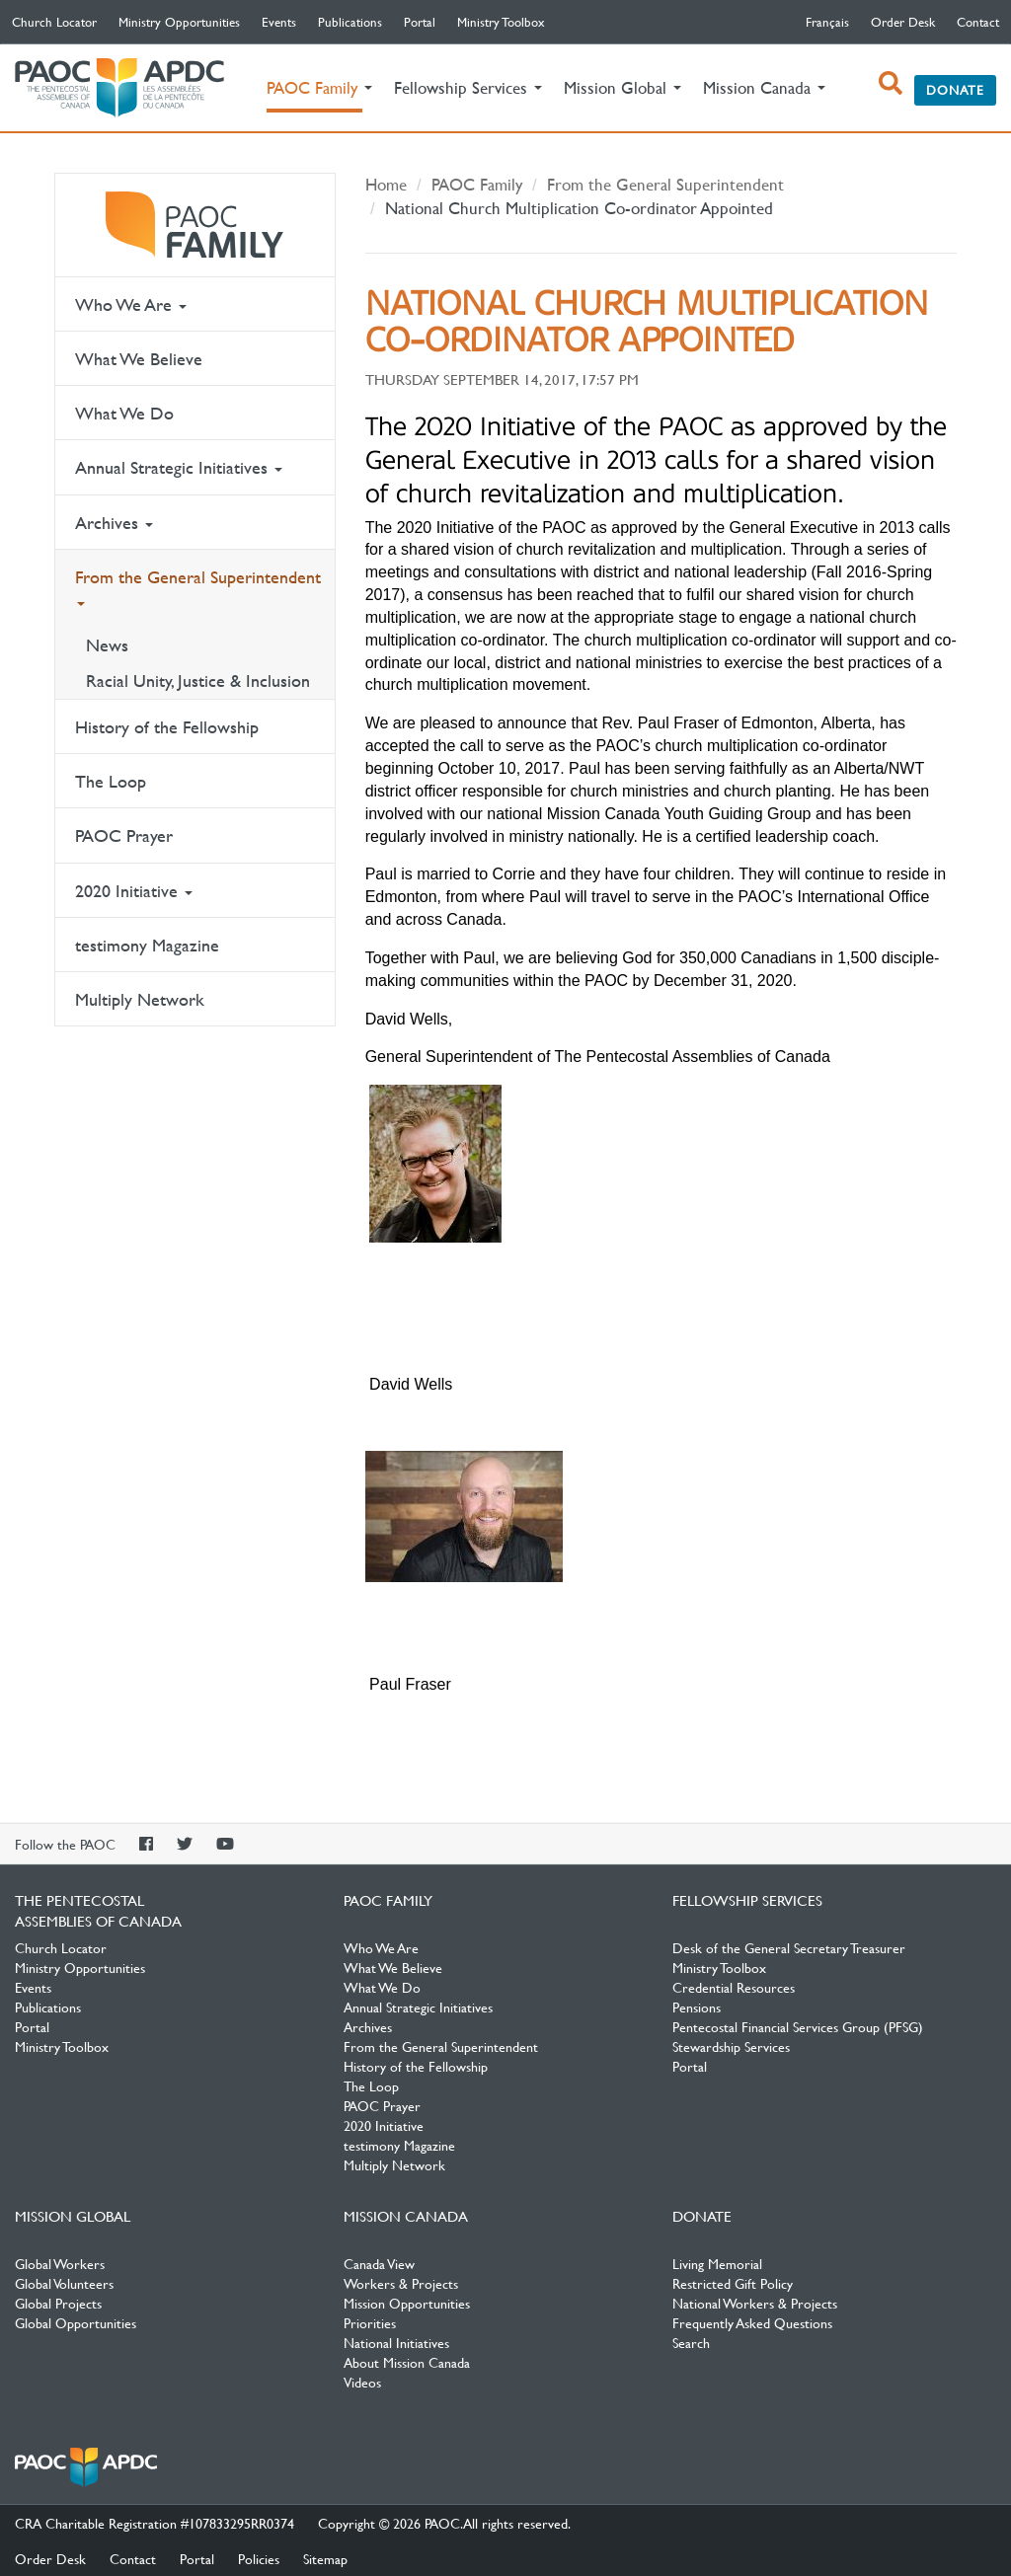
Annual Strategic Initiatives (178, 467)
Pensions (696, 2006)
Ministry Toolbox (501, 22)
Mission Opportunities (407, 2302)
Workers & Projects (401, 2283)
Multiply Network (139, 999)
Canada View (379, 2263)
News (107, 645)
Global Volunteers (64, 2283)
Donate (955, 90)
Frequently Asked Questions (752, 2322)
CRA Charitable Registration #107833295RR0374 (154, 2523)
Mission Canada (406, 2216)
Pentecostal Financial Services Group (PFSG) (797, 2026)
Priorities (370, 2322)
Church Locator (54, 22)
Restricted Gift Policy (732, 2283)
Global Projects (58, 2302)
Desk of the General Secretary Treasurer (788, 1947)
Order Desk (903, 22)
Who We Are (131, 304)
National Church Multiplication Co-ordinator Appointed (579, 207)
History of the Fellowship (167, 727)
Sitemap (325, 2558)
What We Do (124, 413)
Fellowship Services (747, 1900)
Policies (258, 2558)
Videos (362, 2381)
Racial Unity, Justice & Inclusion (198, 680)
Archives (114, 522)
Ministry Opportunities (179, 22)
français (827, 22)
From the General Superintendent (198, 586)
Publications (350, 22)
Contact (978, 22)
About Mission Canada (407, 2362)
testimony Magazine (147, 945)
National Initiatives (396, 2342)
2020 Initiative (134, 890)
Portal (419, 22)
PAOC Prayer (124, 835)
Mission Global (72, 2216)
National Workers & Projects (754, 2302)
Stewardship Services (731, 2046)
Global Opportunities (75, 2322)
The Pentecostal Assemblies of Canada (119, 88)
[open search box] (890, 83)
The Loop (110, 781)
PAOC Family (195, 225)
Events (279, 22)
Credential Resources (733, 1987)
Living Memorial (717, 2263)
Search (691, 2342)
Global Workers (60, 2263)
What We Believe (138, 358)
